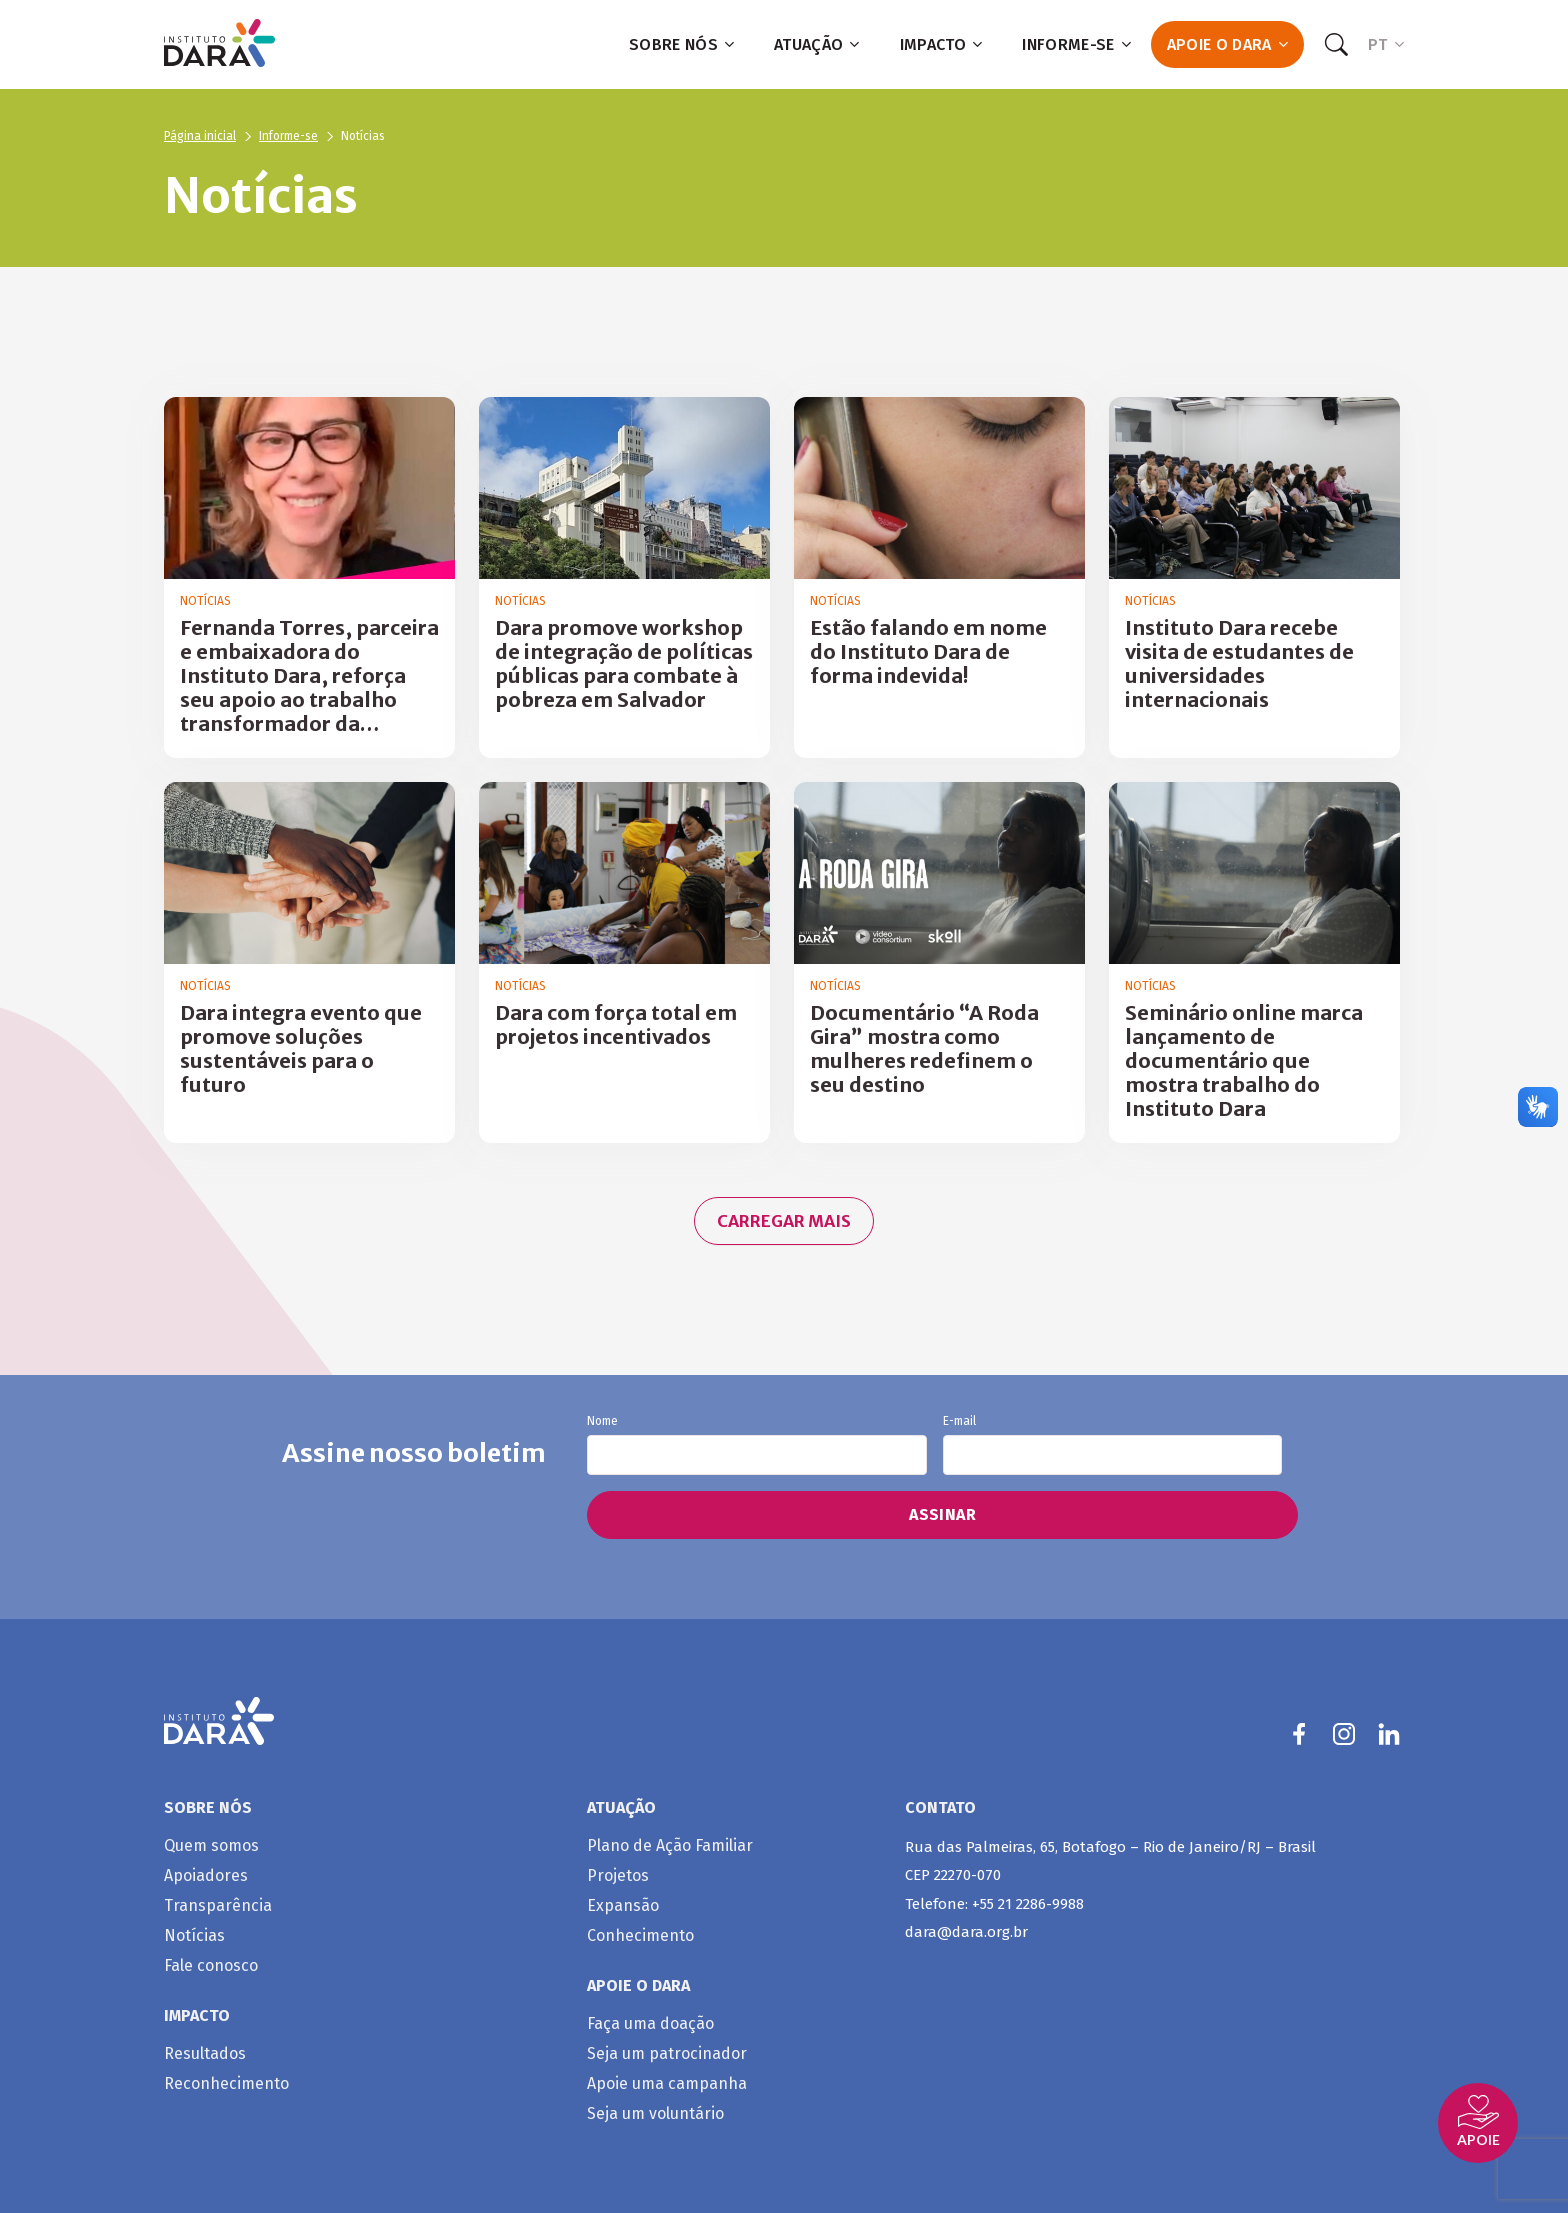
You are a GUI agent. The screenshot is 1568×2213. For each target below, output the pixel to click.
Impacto (941, 44)
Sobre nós (681, 44)
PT (1386, 44)
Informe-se (1076, 44)
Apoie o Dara (1227, 44)
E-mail (1112, 1445)
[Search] (1336, 45)
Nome (756, 1445)
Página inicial (200, 136)
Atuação (817, 44)
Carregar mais (784, 1221)
